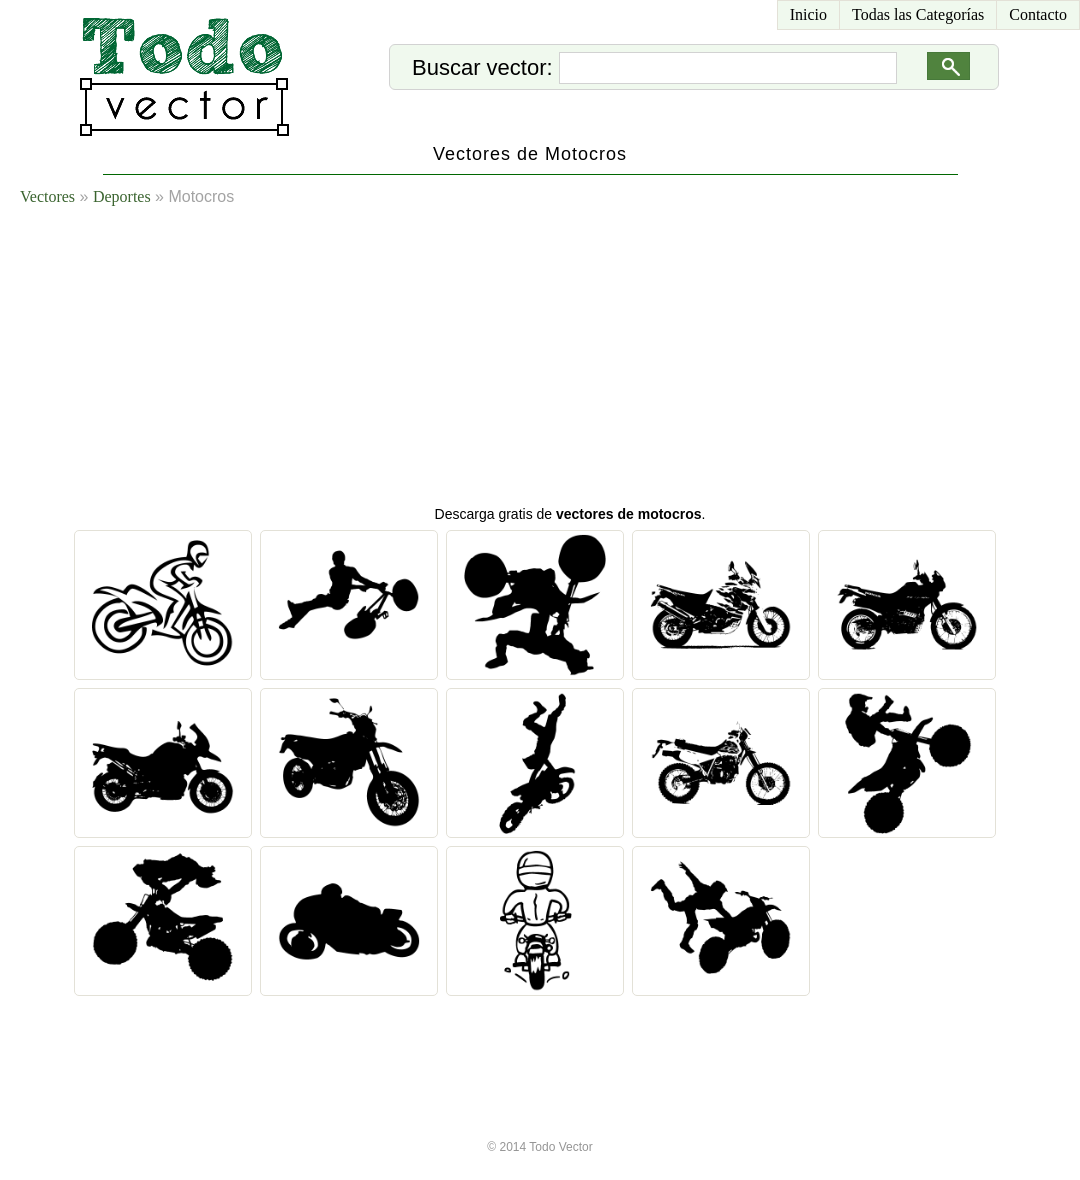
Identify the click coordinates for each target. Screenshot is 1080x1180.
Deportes (122, 196)
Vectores (47, 196)
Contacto (1038, 14)
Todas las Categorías (918, 14)
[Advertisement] (484, 360)
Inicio (808, 14)
